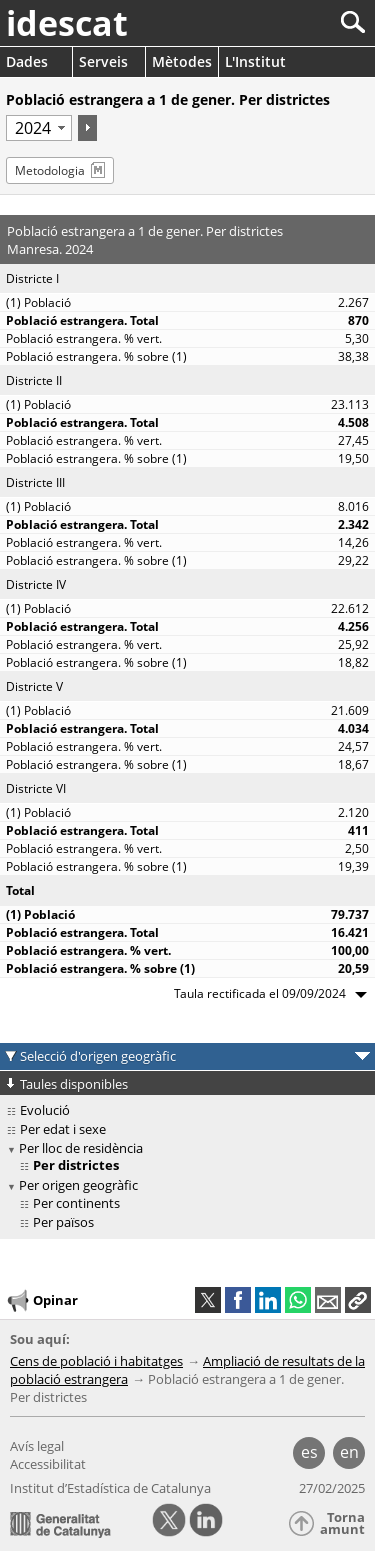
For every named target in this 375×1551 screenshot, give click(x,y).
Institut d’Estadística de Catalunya (110, 1488)
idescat (67, 23)
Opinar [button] (41, 1301)
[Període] (39, 128)
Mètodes (182, 61)
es (309, 1452)
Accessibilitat (48, 1464)
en (349, 1452)
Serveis (103, 61)
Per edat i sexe (63, 1129)
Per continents (76, 1203)
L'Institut (255, 61)
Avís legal (37, 1446)
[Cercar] (286, 22)
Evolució (45, 1110)
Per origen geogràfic (78, 1185)
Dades (27, 61)
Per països (63, 1222)
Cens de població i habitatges (96, 1361)
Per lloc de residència (81, 1148)
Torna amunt (342, 1523)
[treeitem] (190, 1203)
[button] (358, 1300)
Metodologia (50, 170)
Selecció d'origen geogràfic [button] (98, 1056)
